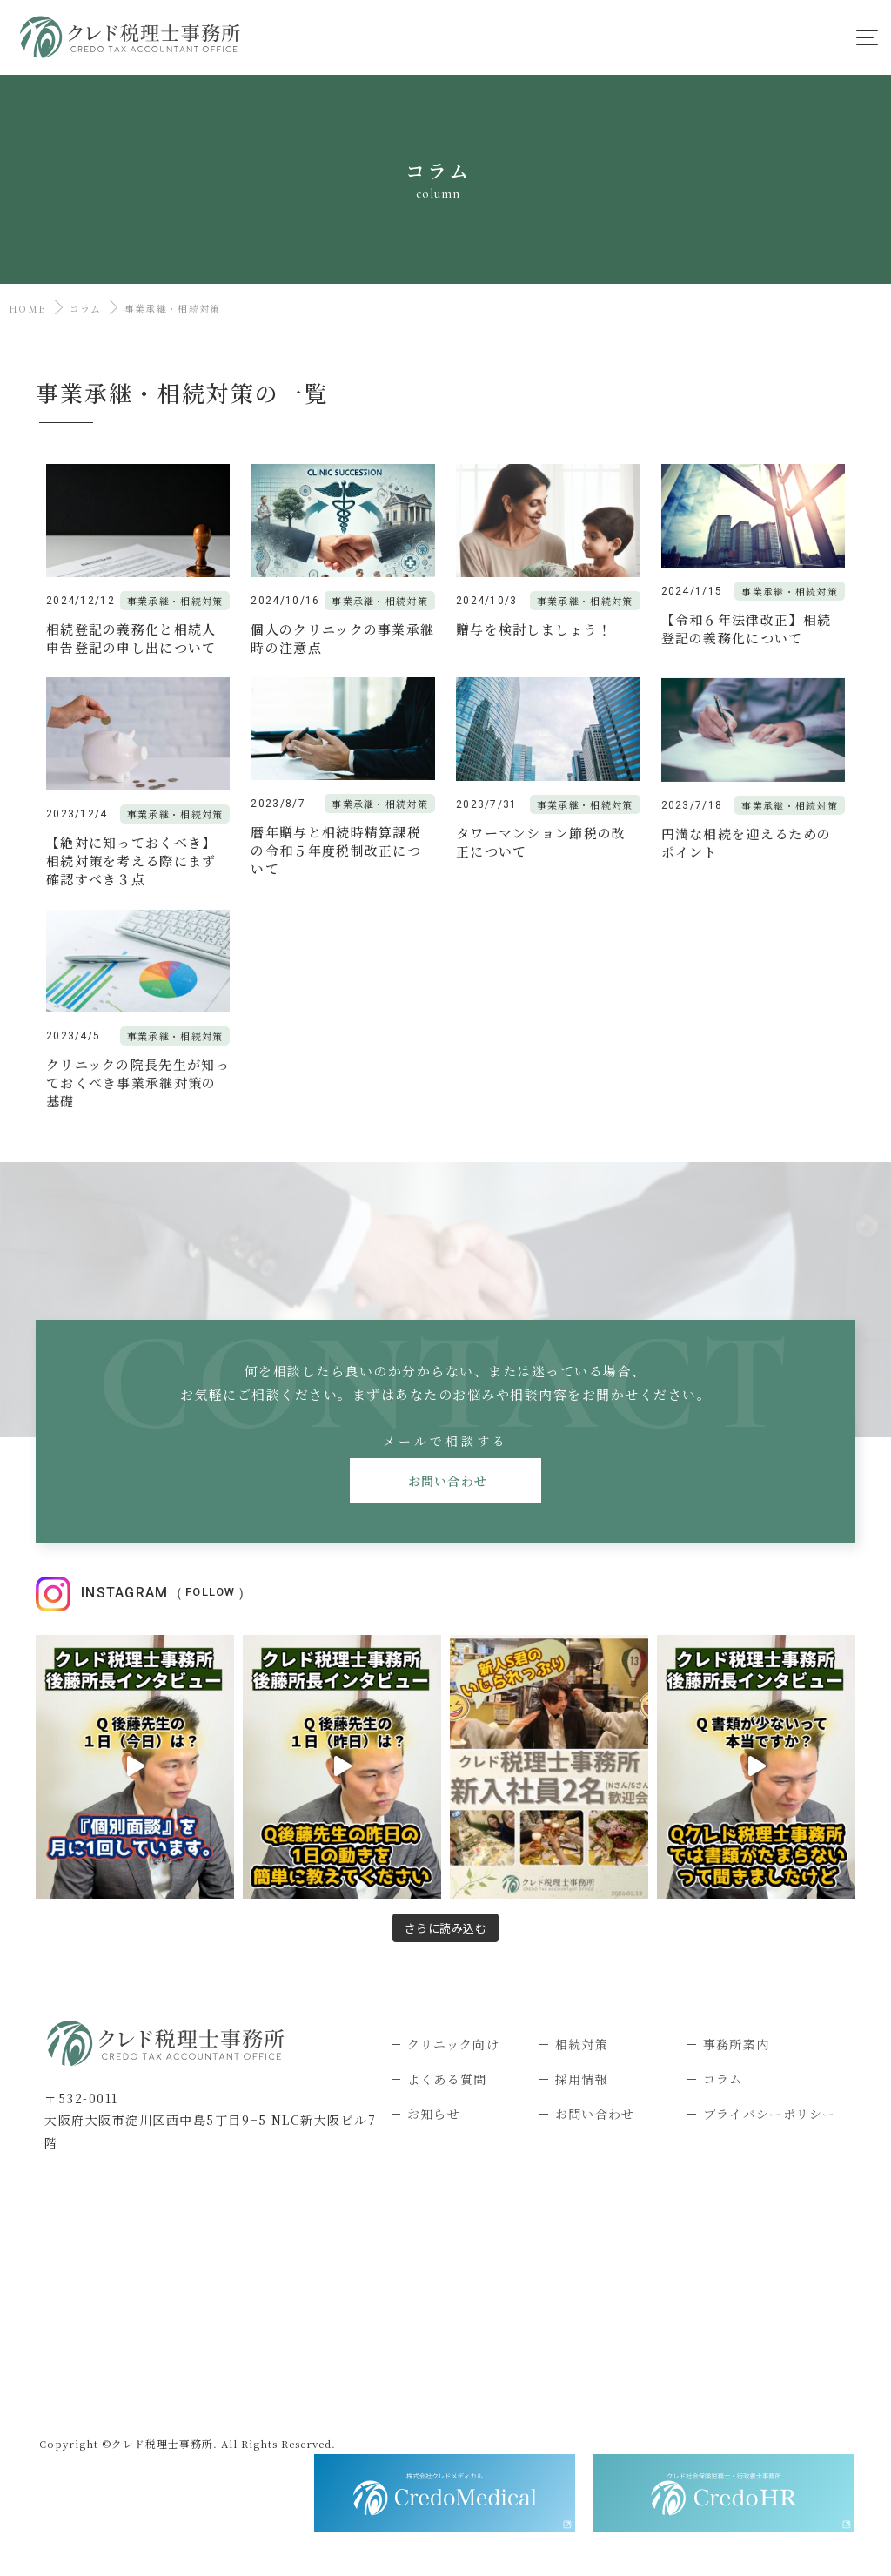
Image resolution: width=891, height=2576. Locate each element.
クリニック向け (453, 2044)
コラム (86, 308)
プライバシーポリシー (769, 2113)
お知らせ (433, 2113)
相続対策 (581, 2044)
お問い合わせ (446, 1481)
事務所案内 (736, 2044)
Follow (210, 1591)
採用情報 (581, 2079)
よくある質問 (447, 2079)
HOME (27, 308)
